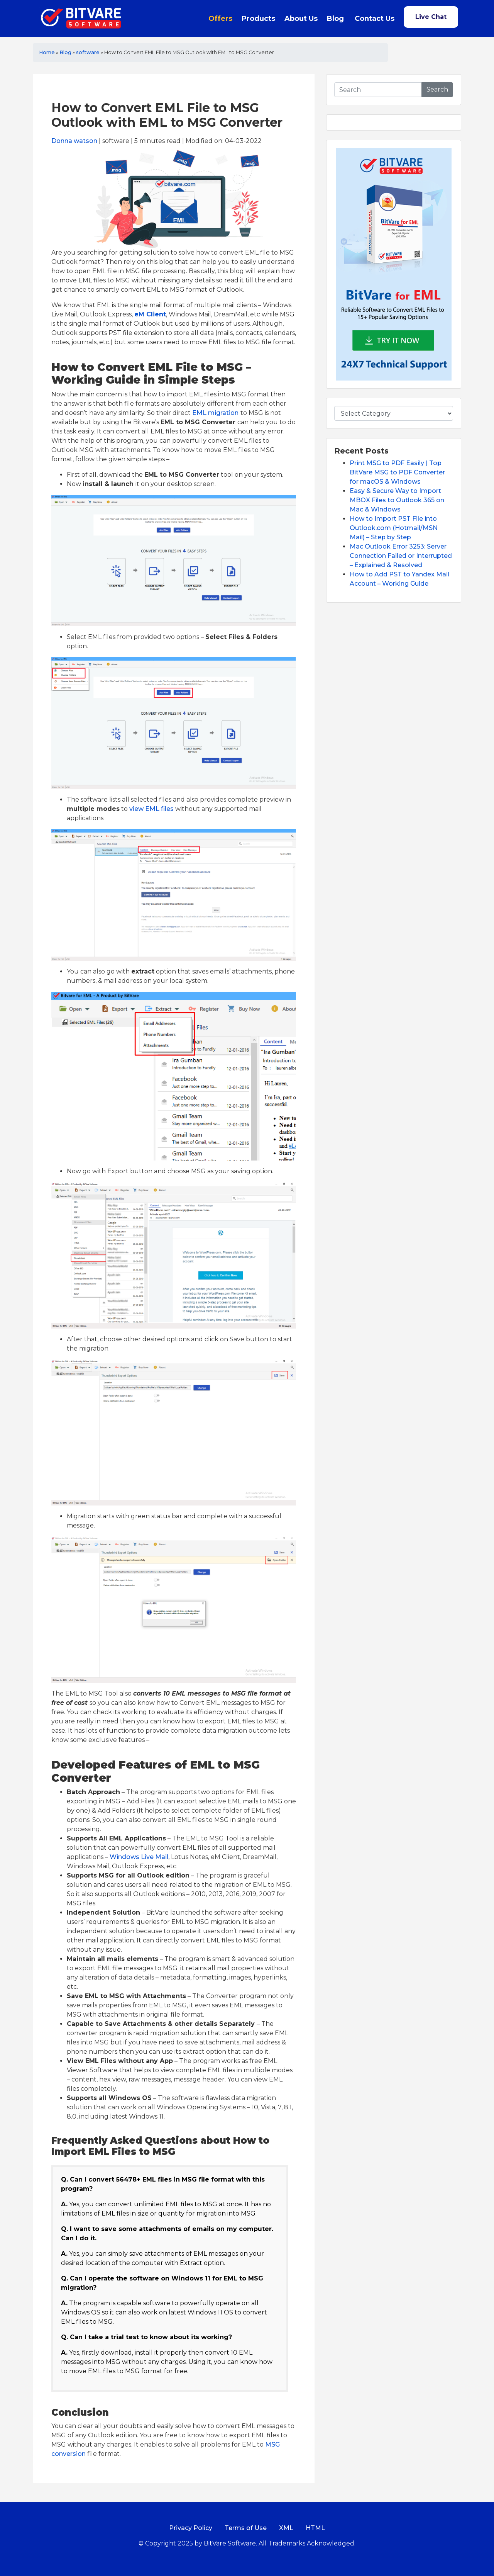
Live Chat (431, 16)
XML (286, 2528)
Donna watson (74, 140)
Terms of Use (246, 2528)
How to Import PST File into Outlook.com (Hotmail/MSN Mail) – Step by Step (394, 528)
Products (258, 18)
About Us (301, 18)
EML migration (215, 412)
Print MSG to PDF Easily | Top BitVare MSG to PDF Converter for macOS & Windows (397, 472)
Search (437, 89)
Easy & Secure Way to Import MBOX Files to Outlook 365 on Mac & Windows (397, 500)
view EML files (151, 808)
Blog (335, 18)
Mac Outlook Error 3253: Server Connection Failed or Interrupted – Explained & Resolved (401, 556)
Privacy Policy (190, 2528)
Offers (220, 18)
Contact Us (374, 18)
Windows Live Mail (139, 1857)
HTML (315, 2528)
